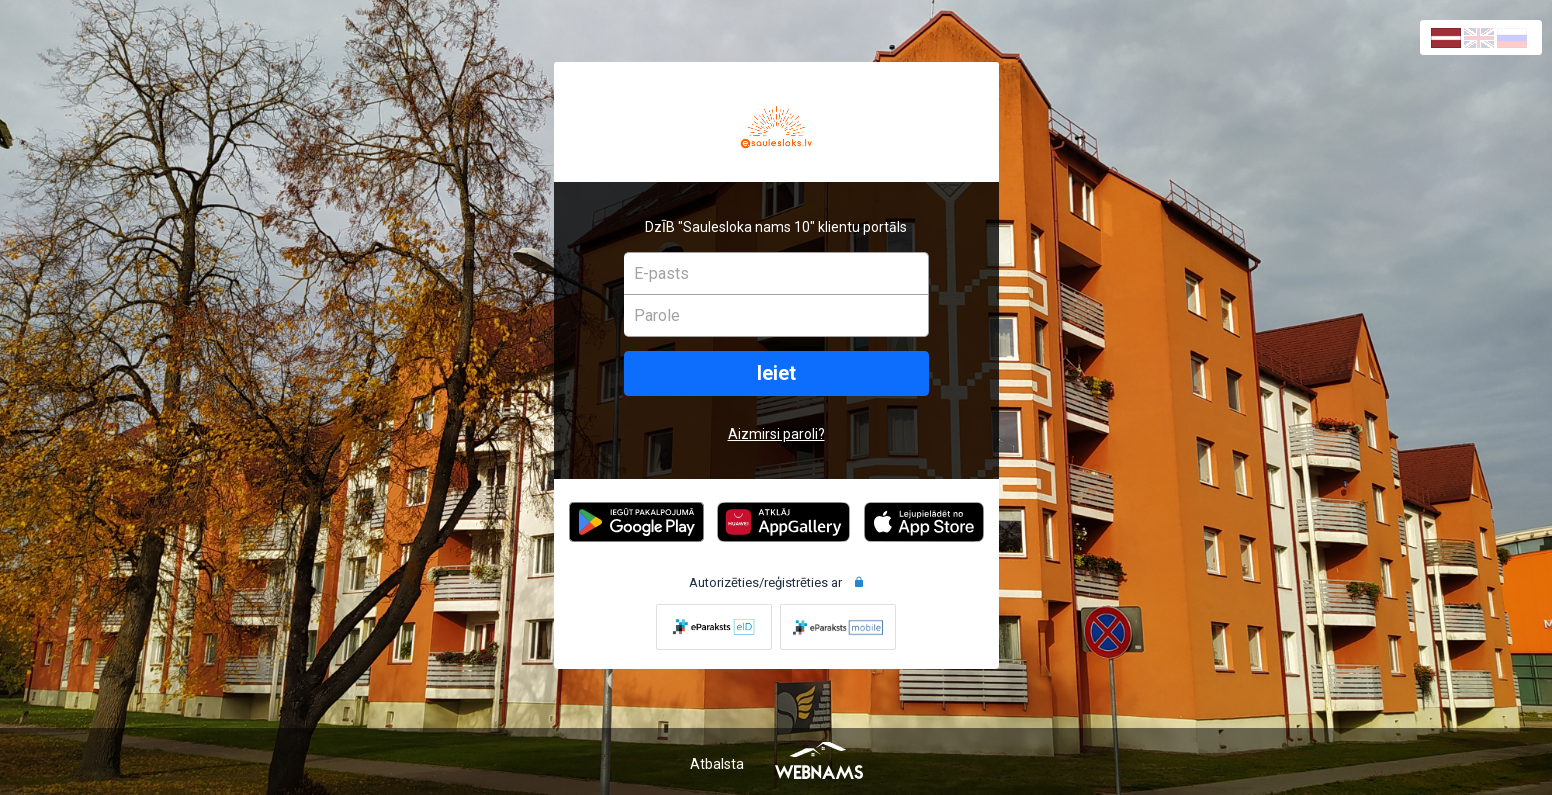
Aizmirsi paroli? (776, 434)
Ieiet (776, 373)
